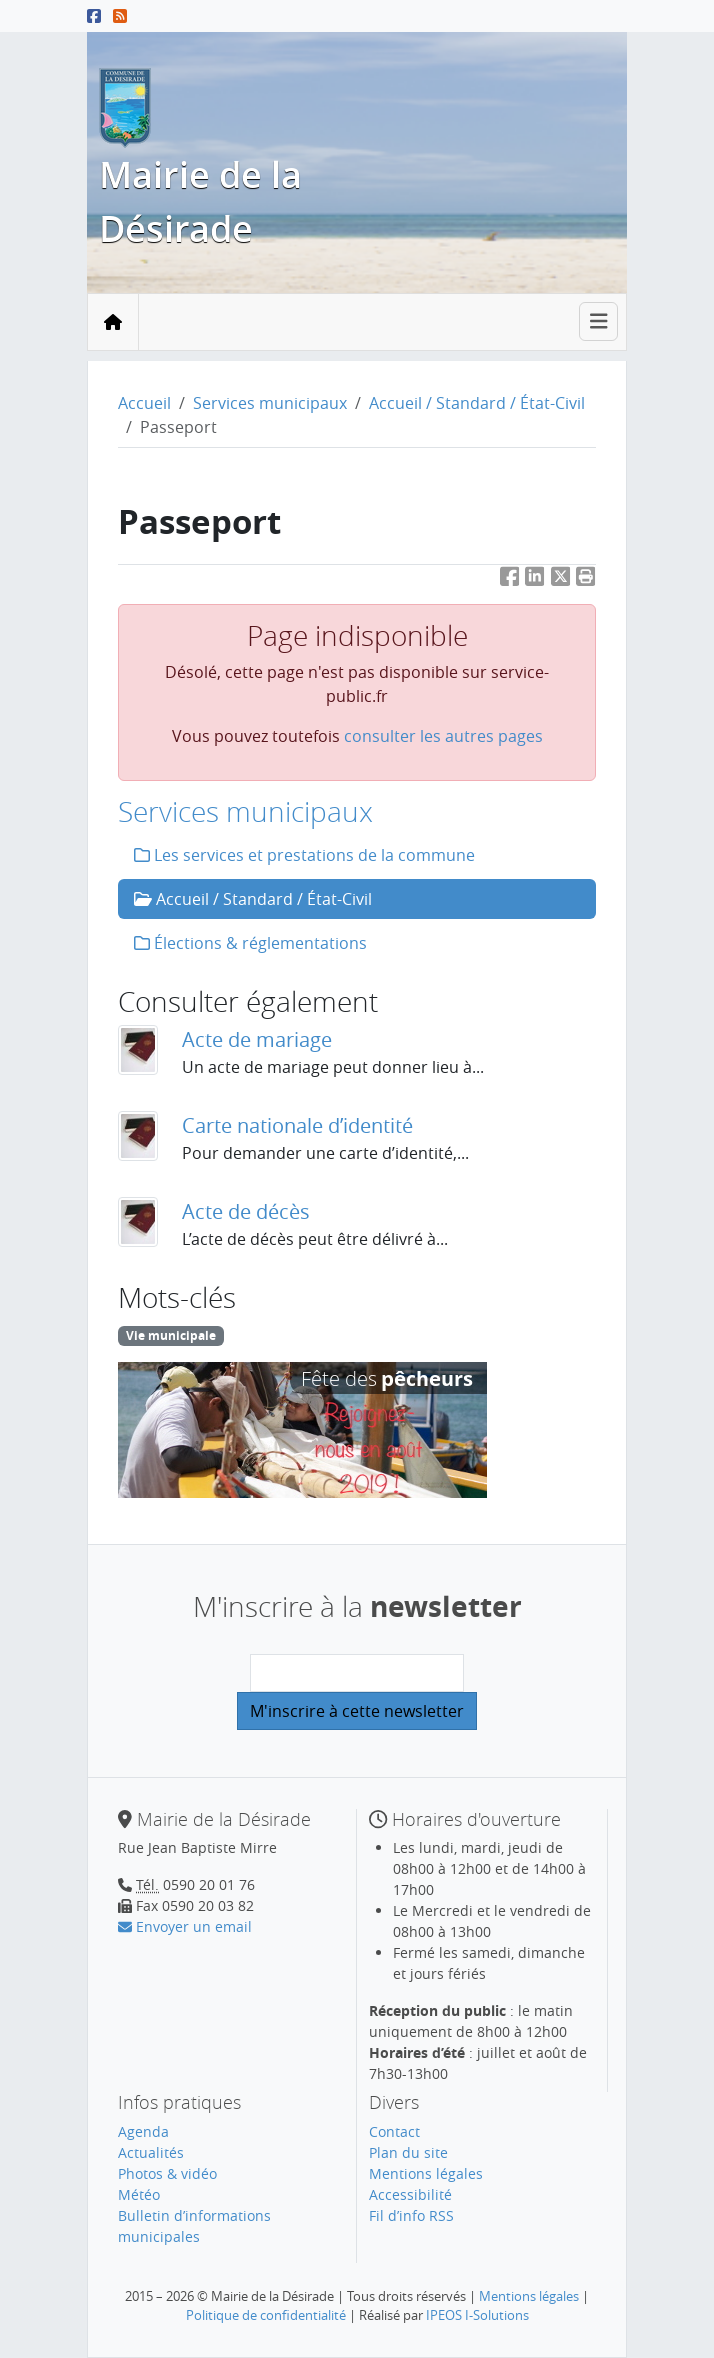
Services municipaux (270, 403)
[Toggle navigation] (599, 321)
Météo (139, 2194)
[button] (586, 580)
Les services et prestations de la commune (304, 855)
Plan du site (408, 2152)
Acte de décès (246, 1211)
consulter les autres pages (443, 736)
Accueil (144, 403)
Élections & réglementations (250, 943)
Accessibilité (410, 2194)
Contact (394, 2131)
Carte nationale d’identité (297, 1125)
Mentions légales (426, 2173)
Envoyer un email (185, 1926)
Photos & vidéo (167, 2173)
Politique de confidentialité (266, 2315)
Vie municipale (171, 1335)
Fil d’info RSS (411, 2215)
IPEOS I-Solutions (477, 2315)
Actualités (151, 2152)
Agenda (143, 2131)
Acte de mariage (257, 1039)
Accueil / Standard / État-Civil (477, 403)
